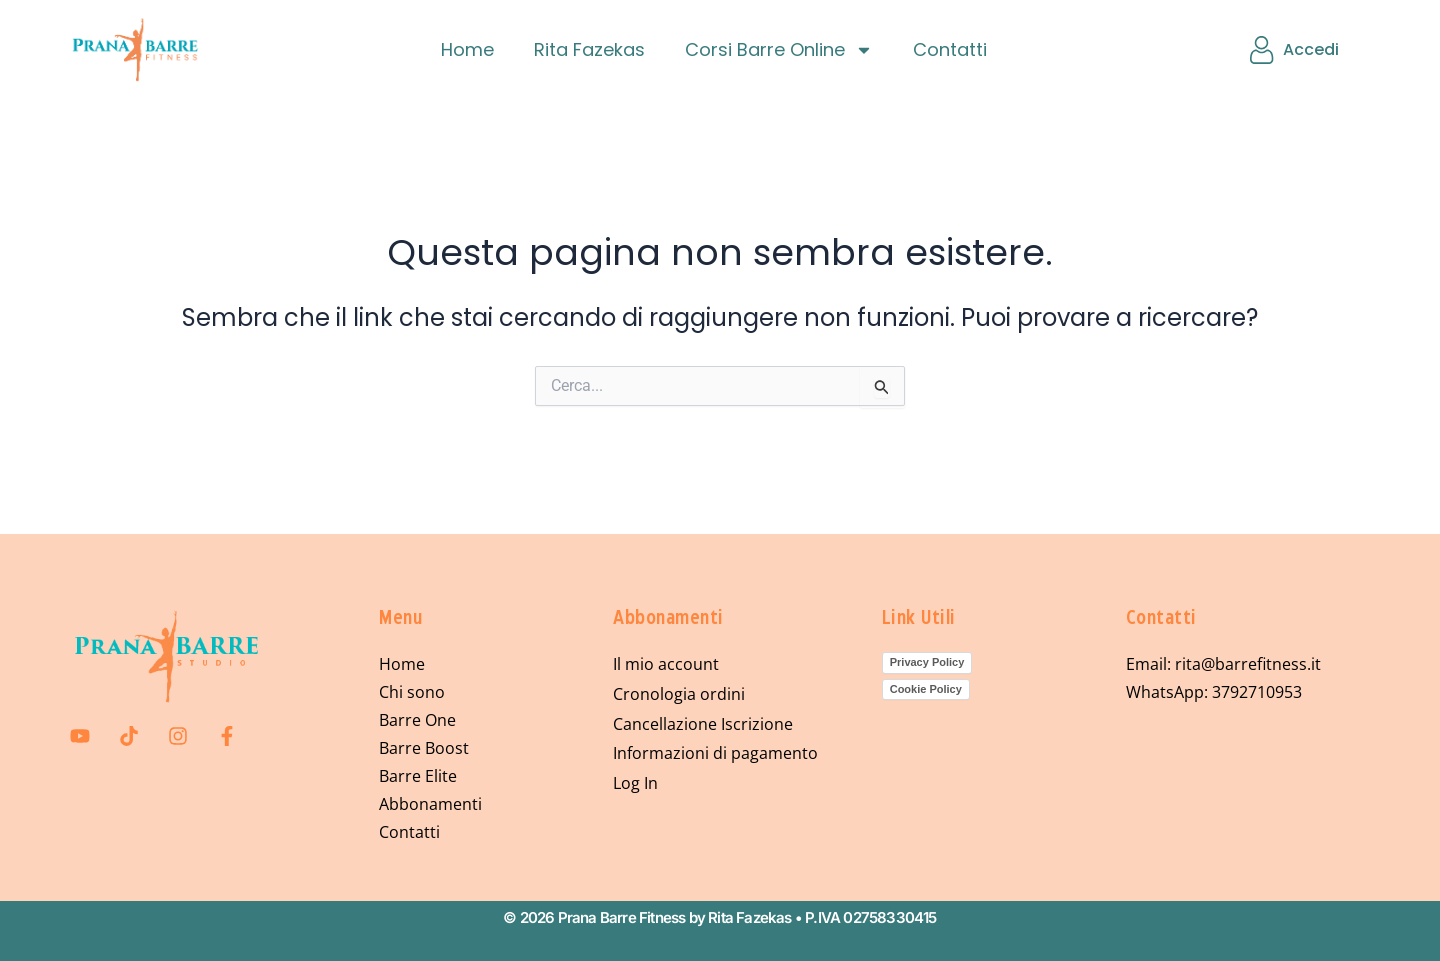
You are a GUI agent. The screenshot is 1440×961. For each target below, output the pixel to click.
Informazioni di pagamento (715, 755)
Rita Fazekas (589, 49)
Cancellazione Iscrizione (703, 725)
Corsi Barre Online (779, 50)
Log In (635, 785)
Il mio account (666, 665)
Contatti (950, 49)
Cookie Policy (926, 689)
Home (467, 49)
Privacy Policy (927, 662)
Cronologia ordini (679, 695)
